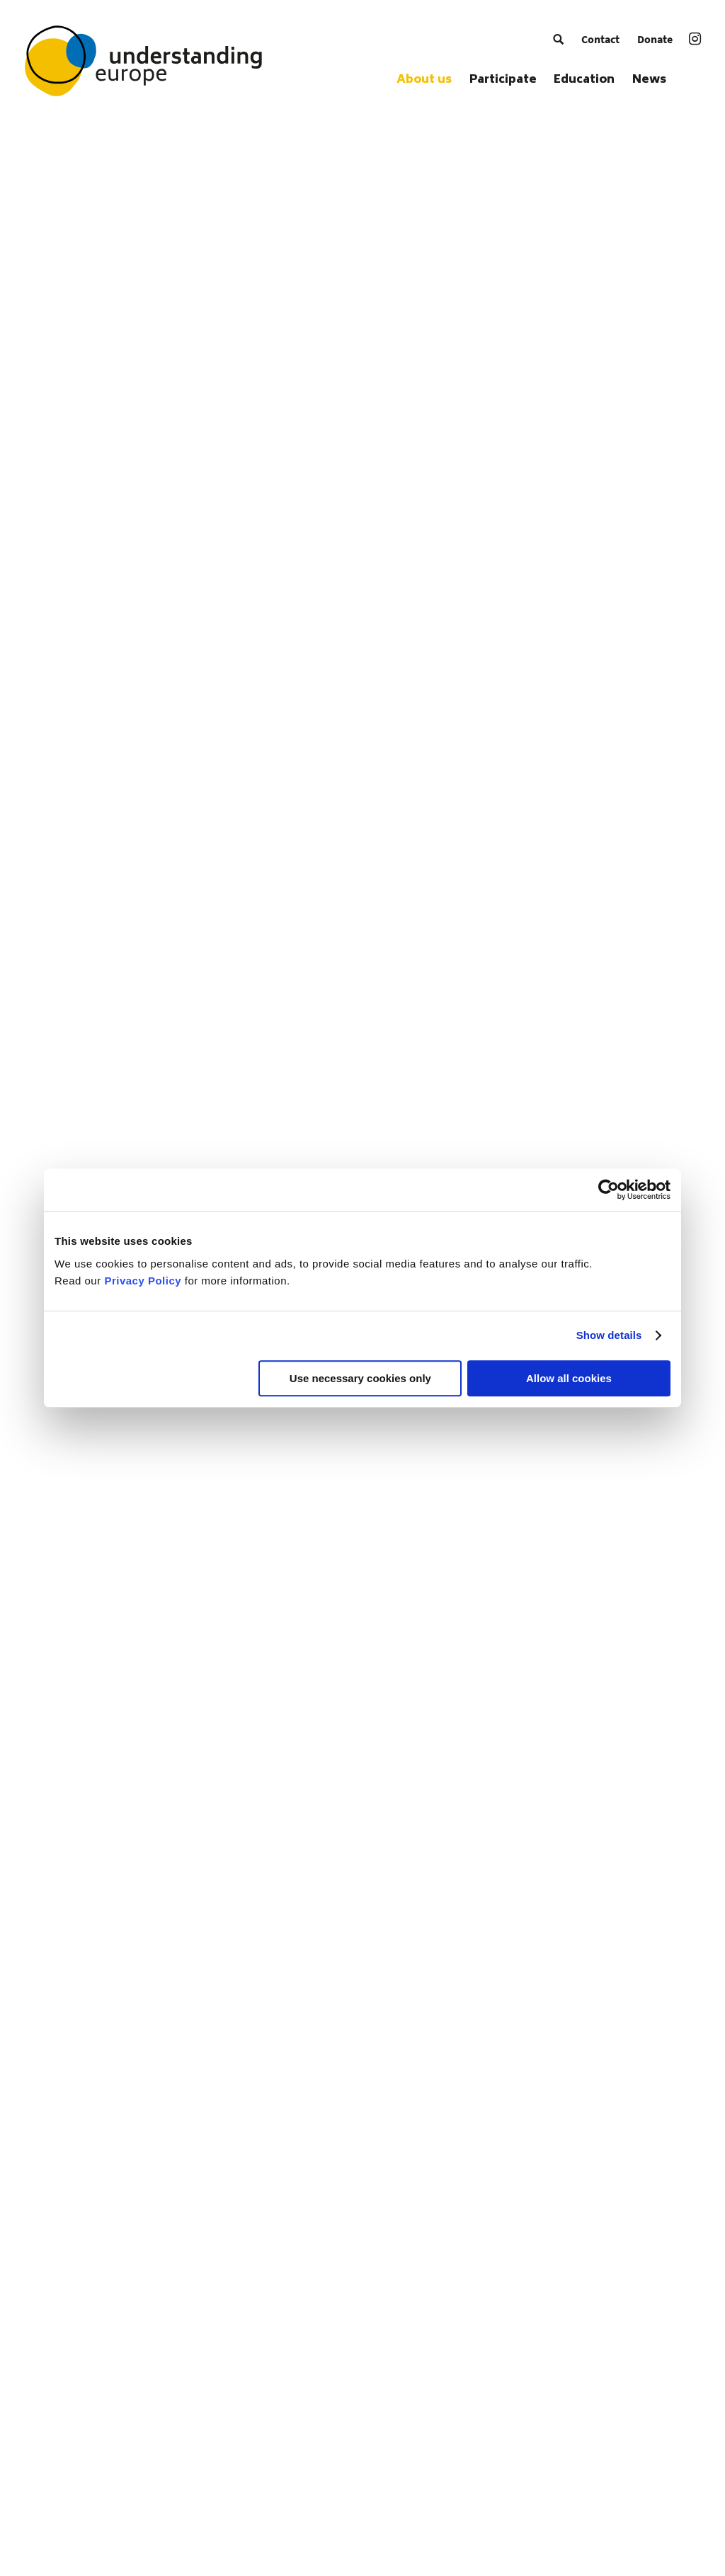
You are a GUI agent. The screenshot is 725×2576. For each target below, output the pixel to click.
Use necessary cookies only (360, 1378)
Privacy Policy (142, 1281)
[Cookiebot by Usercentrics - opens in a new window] (608, 1189)
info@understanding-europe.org (273, 2384)
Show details (609, 1335)
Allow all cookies (569, 1378)
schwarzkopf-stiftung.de (251, 2403)
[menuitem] (558, 39)
